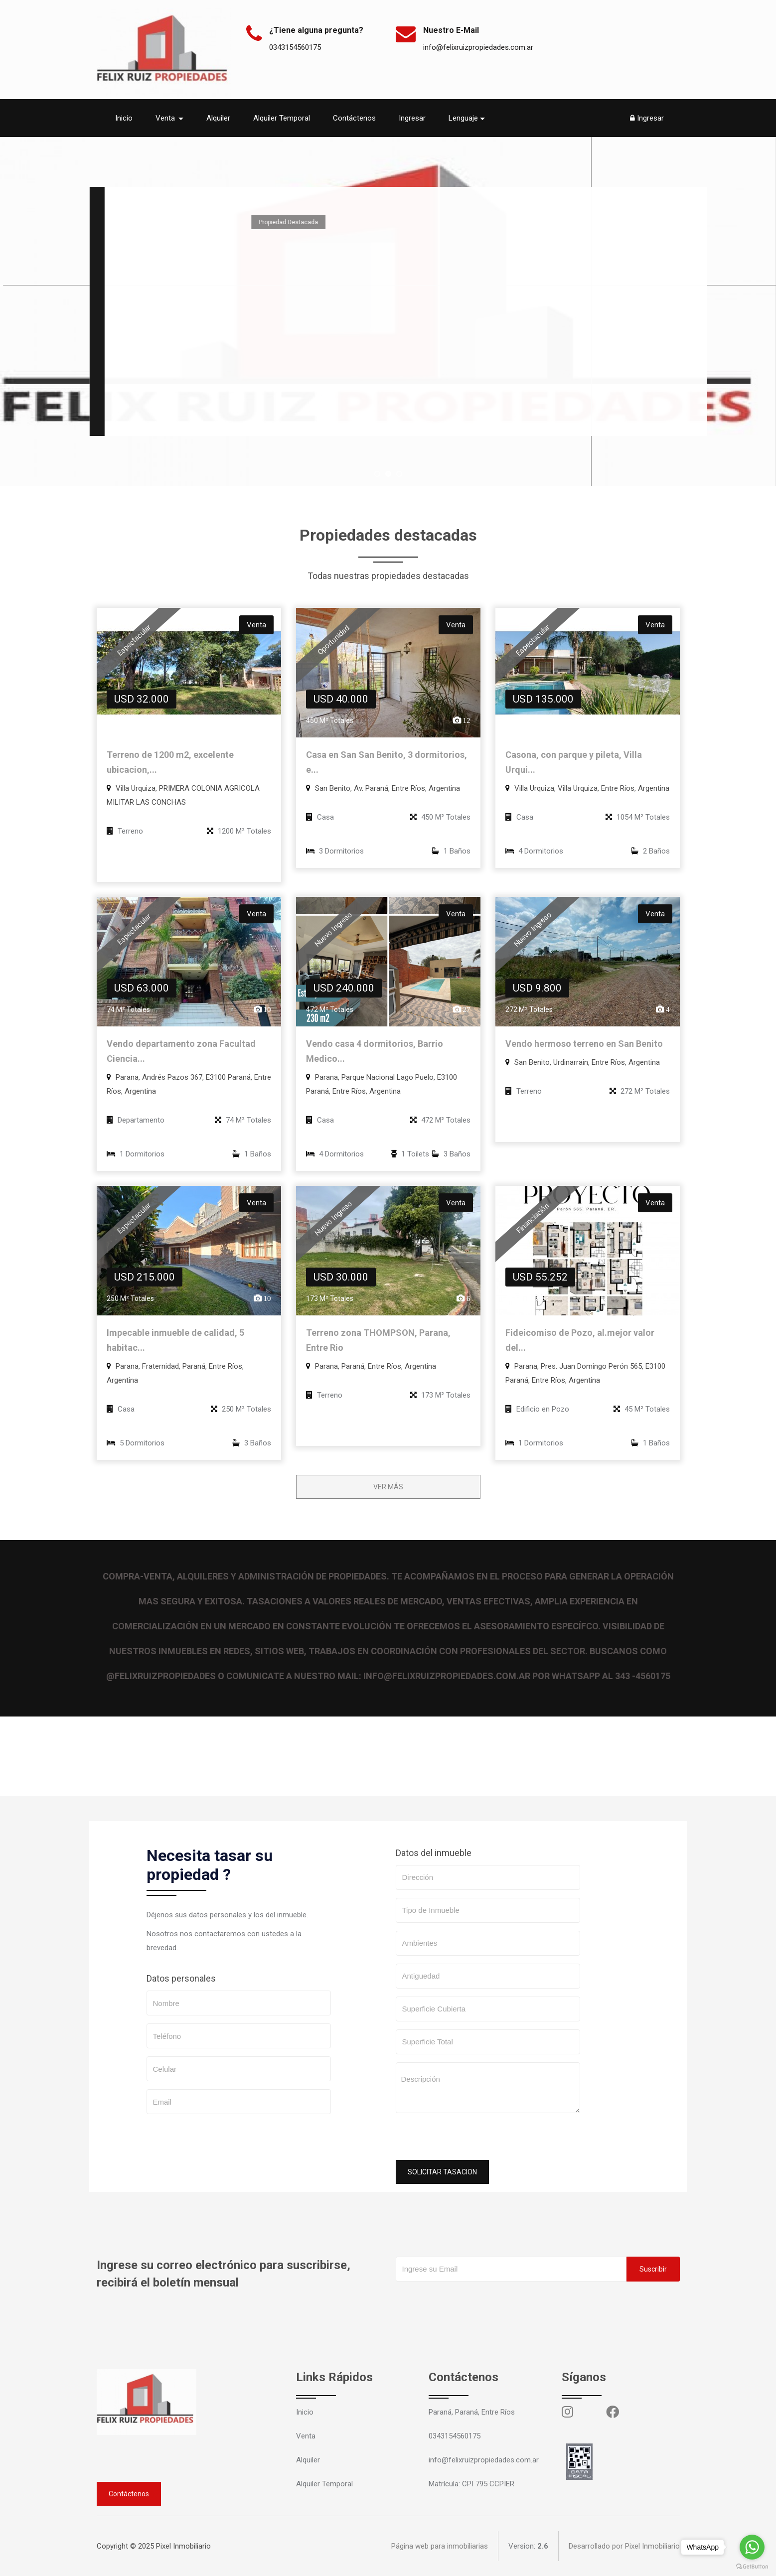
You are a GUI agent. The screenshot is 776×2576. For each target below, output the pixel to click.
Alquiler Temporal (281, 118)
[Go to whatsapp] (752, 2547)
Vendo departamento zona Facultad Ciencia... (181, 1051)
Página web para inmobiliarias (439, 2546)
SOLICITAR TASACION (442, 2172)
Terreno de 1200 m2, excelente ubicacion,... (170, 762)
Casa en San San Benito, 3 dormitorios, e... (386, 762)
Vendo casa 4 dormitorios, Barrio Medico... (374, 1051)
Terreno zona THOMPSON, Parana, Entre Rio (378, 1340)
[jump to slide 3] (399, 474)
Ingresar (412, 118)
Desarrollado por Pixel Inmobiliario (624, 2546)
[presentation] (471, 2140)
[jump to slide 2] (388, 474)
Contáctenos (354, 118)
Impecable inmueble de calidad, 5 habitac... (175, 1340)
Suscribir (653, 2269)
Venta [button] (166, 118)
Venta (305, 2436)
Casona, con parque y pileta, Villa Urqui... (573, 762)
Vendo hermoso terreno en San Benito (584, 1043)
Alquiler (218, 118)
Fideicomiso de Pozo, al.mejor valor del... (579, 1340)
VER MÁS (388, 1487)
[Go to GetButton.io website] (752, 2566)
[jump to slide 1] (377, 474)
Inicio (124, 118)
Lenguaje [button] (463, 118)
